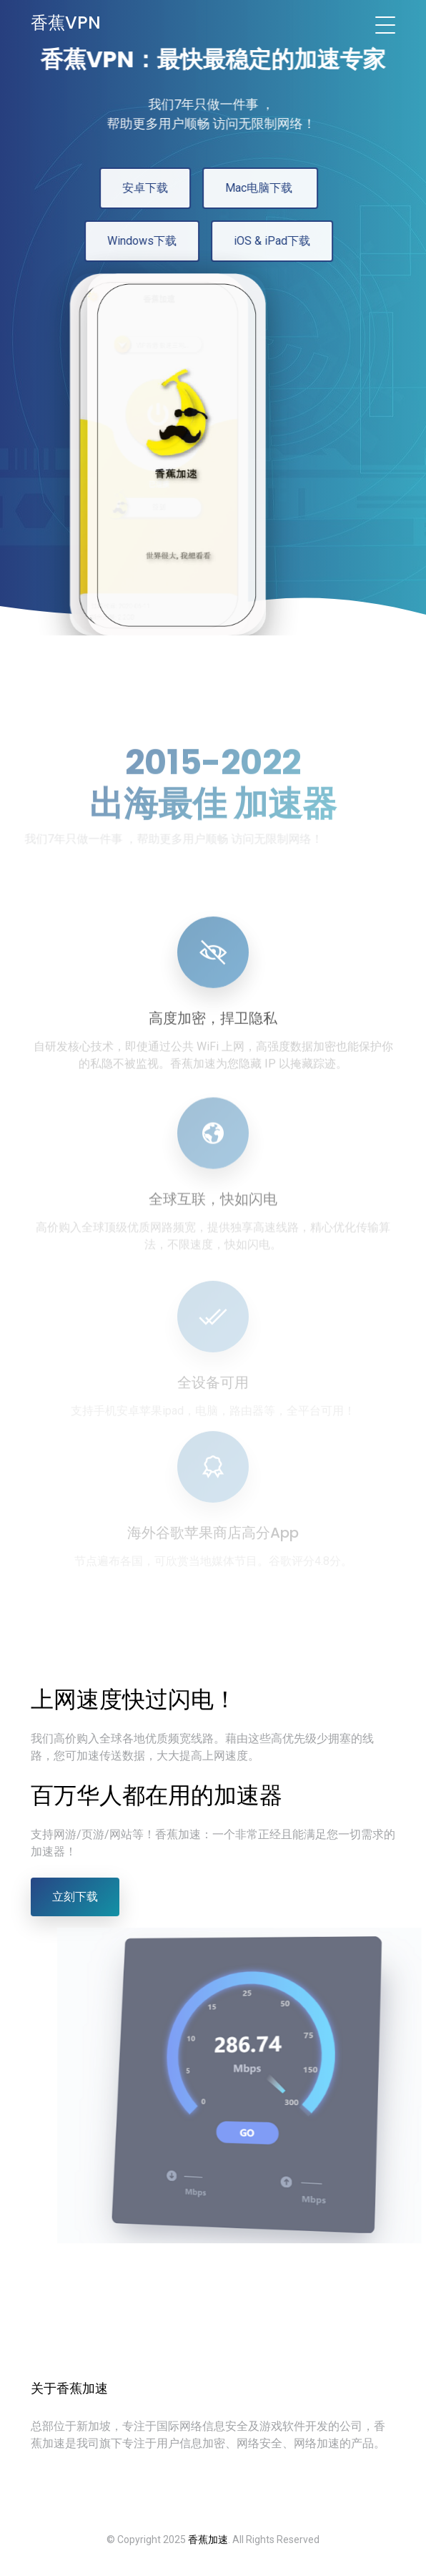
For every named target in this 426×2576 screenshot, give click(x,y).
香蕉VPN (66, 22)
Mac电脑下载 (255, 188)
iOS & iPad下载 (267, 241)
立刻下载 (75, 1896)
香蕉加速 (208, 2539)
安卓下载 (140, 188)
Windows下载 (137, 241)
